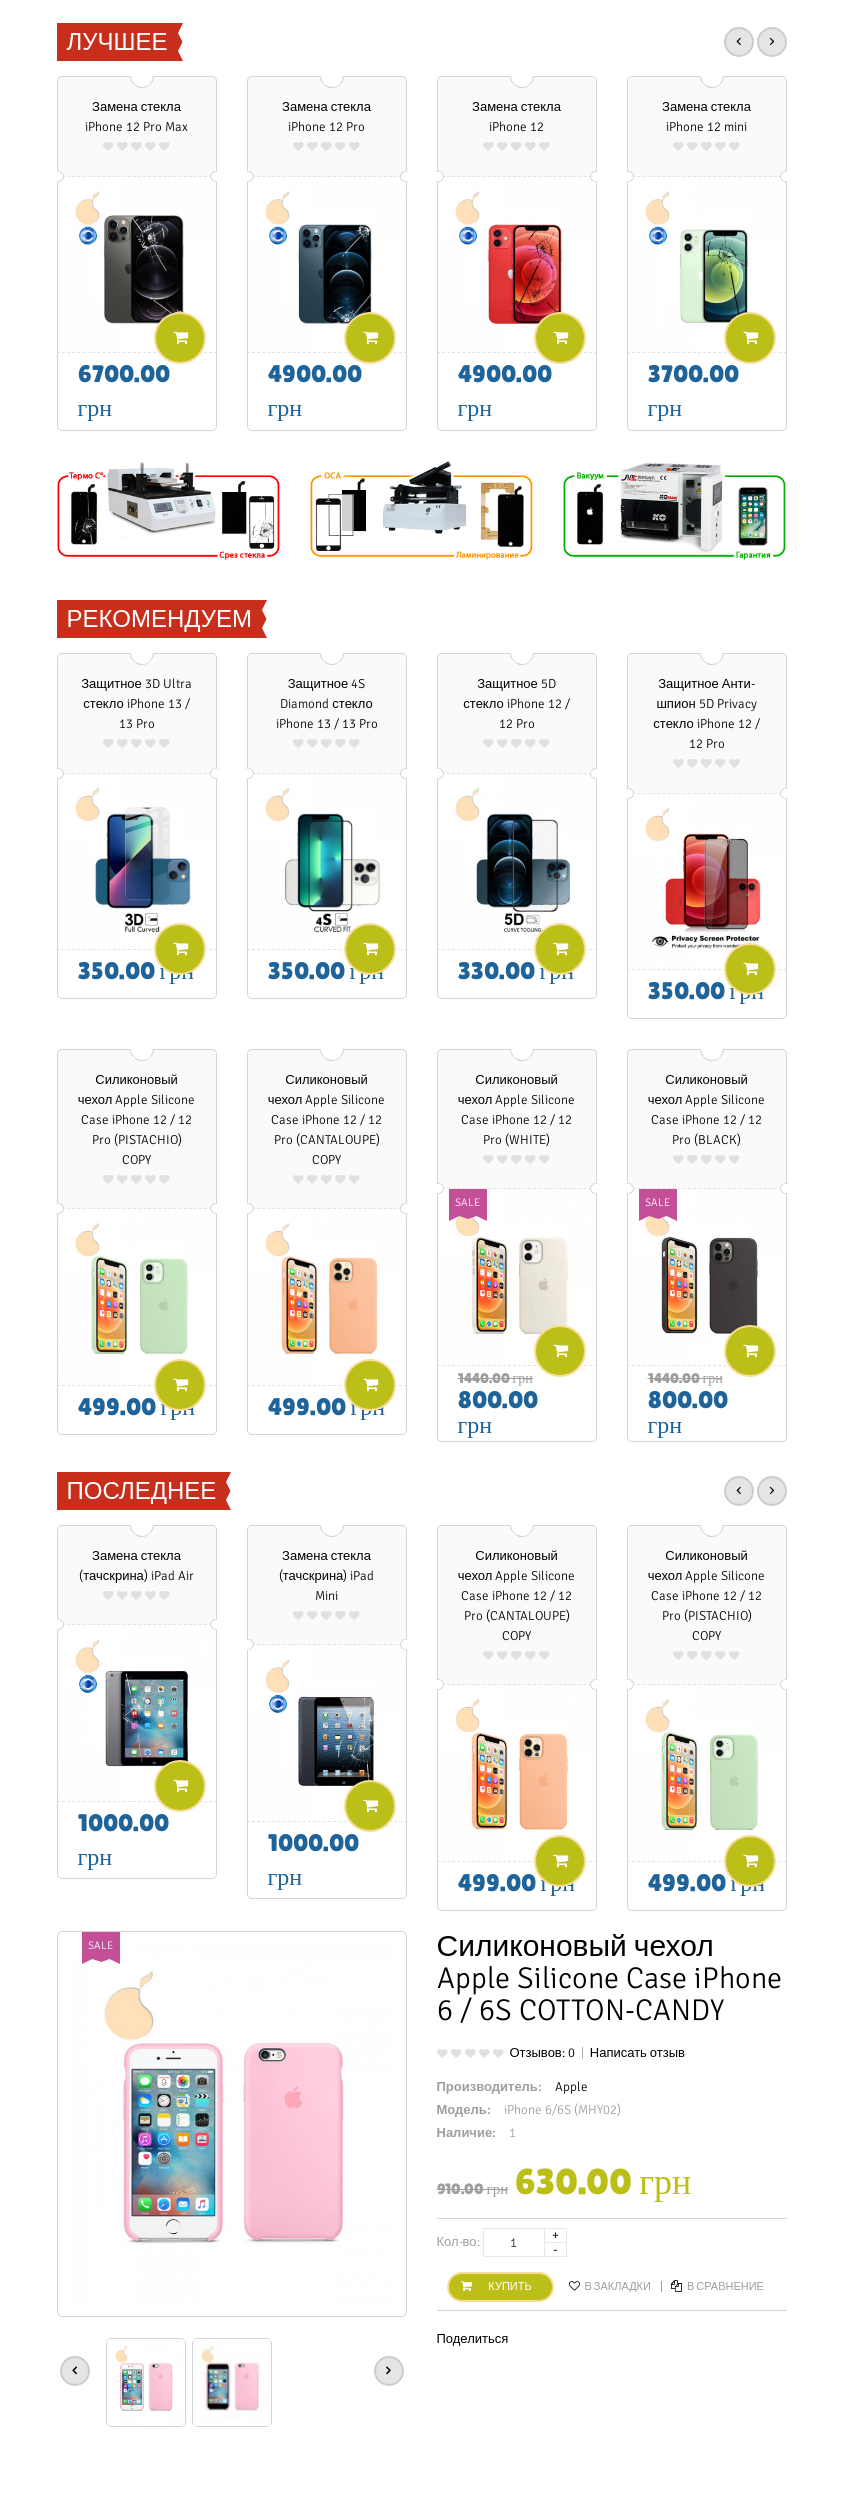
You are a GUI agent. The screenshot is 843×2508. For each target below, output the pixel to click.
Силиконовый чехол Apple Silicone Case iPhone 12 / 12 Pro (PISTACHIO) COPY (137, 1120)
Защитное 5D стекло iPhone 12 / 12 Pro (516, 704)
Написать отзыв (637, 2053)
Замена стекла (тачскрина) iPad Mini (327, 1576)
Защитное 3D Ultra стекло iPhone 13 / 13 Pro (136, 704)
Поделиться (473, 2339)
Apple (571, 2087)
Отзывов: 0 (542, 2053)
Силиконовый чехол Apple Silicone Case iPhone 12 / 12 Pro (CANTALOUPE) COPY (327, 1120)
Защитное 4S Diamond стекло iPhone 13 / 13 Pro (327, 704)
